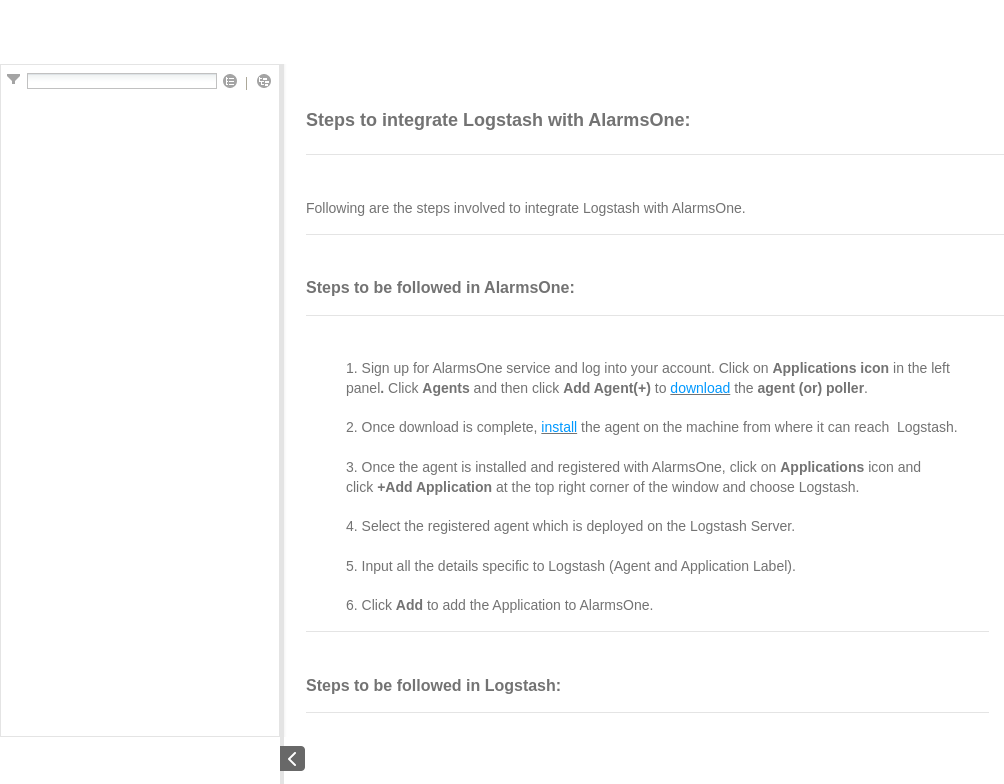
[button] (230, 82)
